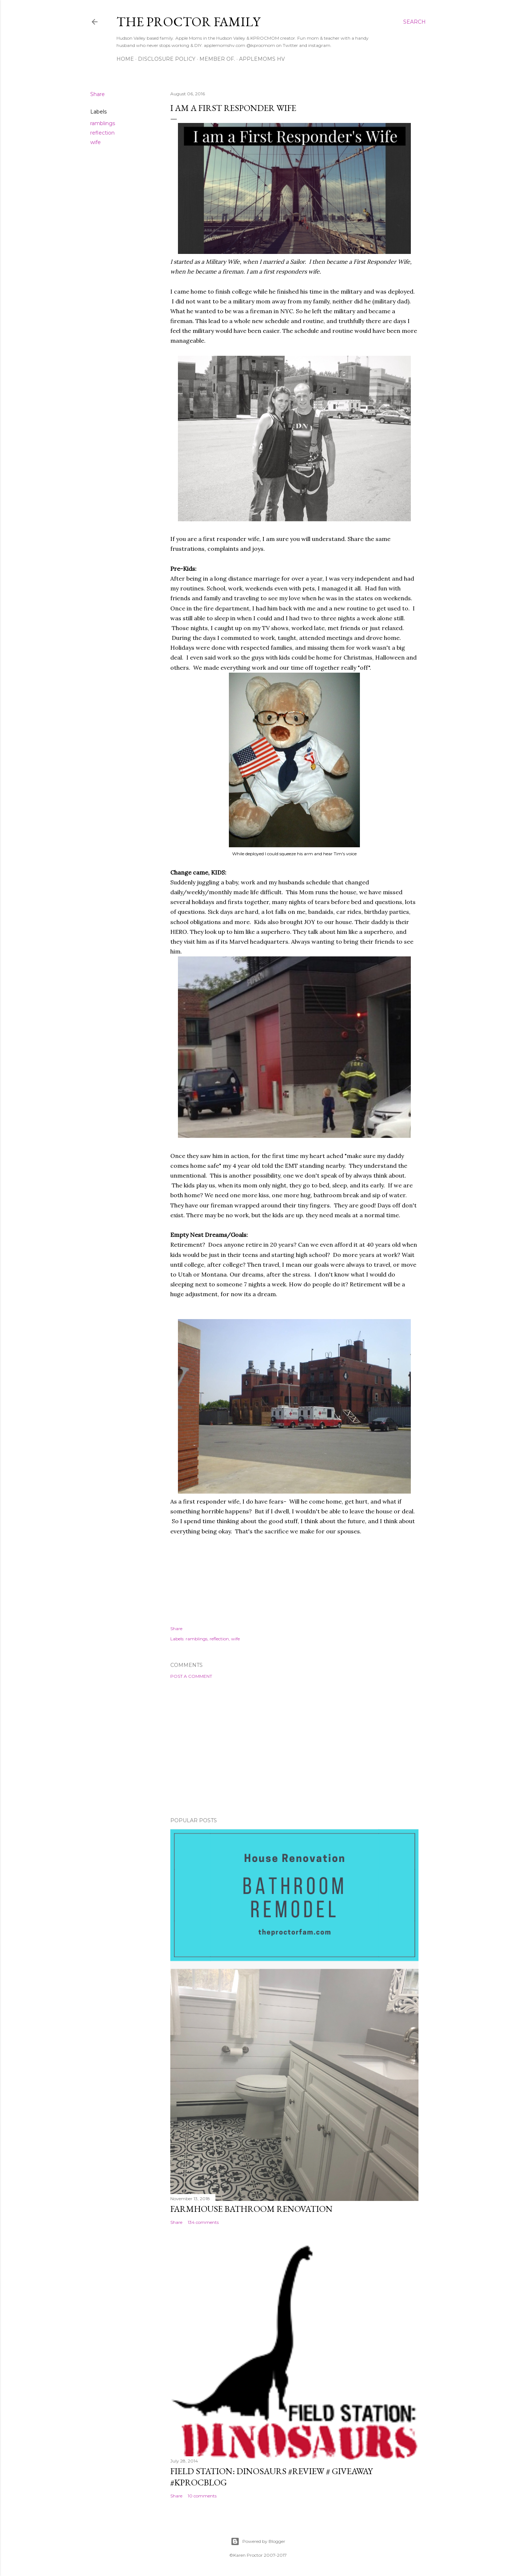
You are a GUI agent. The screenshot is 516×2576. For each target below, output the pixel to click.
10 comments (202, 2496)
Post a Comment (191, 1676)
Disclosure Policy (166, 59)
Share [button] (97, 94)
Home (125, 59)
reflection (102, 133)
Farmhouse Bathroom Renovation (251, 2208)
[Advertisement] (294, 1748)
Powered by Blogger (258, 2541)
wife (95, 142)
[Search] (414, 22)
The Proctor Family (188, 21)
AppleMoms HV (262, 59)
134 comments (203, 2222)
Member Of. (217, 59)
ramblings (102, 123)
